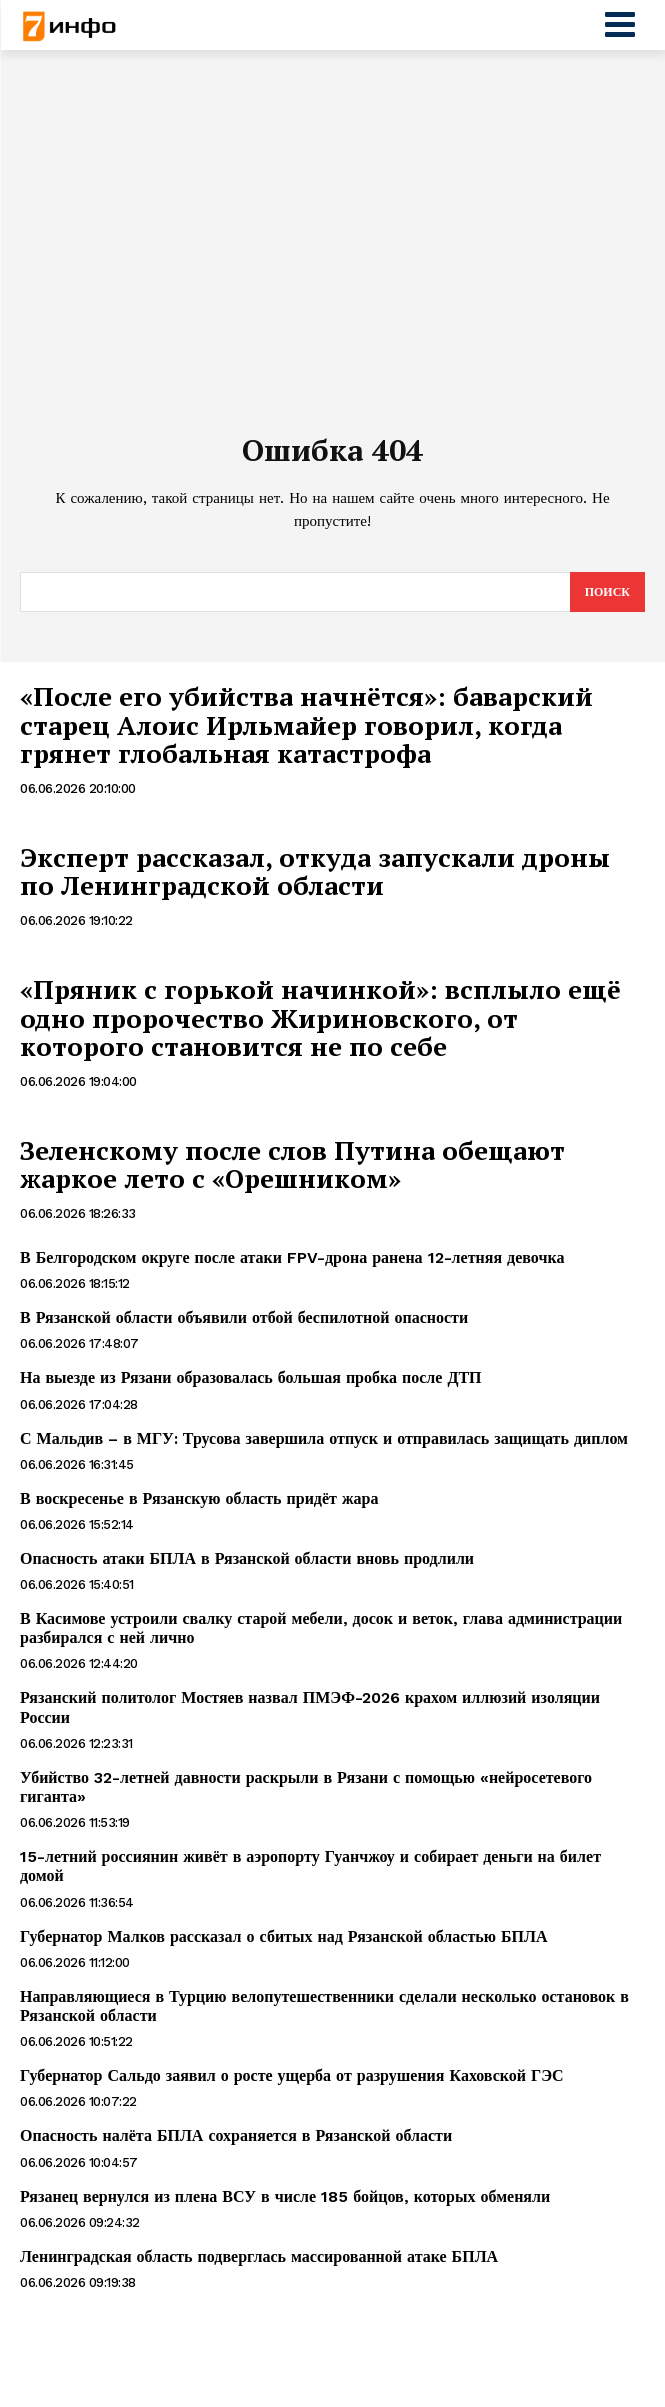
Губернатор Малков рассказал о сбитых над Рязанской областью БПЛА (284, 1936)
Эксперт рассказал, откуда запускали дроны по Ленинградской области (315, 871)
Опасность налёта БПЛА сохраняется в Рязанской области (236, 2135)
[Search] (607, 592)
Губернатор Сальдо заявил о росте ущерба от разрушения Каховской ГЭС (292, 2075)
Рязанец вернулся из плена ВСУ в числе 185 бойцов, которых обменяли (285, 2196)
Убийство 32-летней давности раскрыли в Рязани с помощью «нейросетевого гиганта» (306, 1787)
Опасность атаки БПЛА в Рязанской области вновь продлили (247, 1558)
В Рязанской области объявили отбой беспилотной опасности (244, 1317)
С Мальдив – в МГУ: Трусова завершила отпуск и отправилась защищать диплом (324, 1438)
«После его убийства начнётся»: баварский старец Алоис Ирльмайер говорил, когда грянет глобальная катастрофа (306, 724)
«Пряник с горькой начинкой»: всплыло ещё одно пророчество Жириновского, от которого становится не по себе (320, 1017)
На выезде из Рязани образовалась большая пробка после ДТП (251, 1377)
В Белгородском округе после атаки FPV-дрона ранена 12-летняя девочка (292, 1257)
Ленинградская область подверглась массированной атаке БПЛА (259, 2256)
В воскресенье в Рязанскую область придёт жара (199, 1498)
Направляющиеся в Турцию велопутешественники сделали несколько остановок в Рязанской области (324, 2006)
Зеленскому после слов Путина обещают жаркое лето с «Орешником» (292, 1164)
